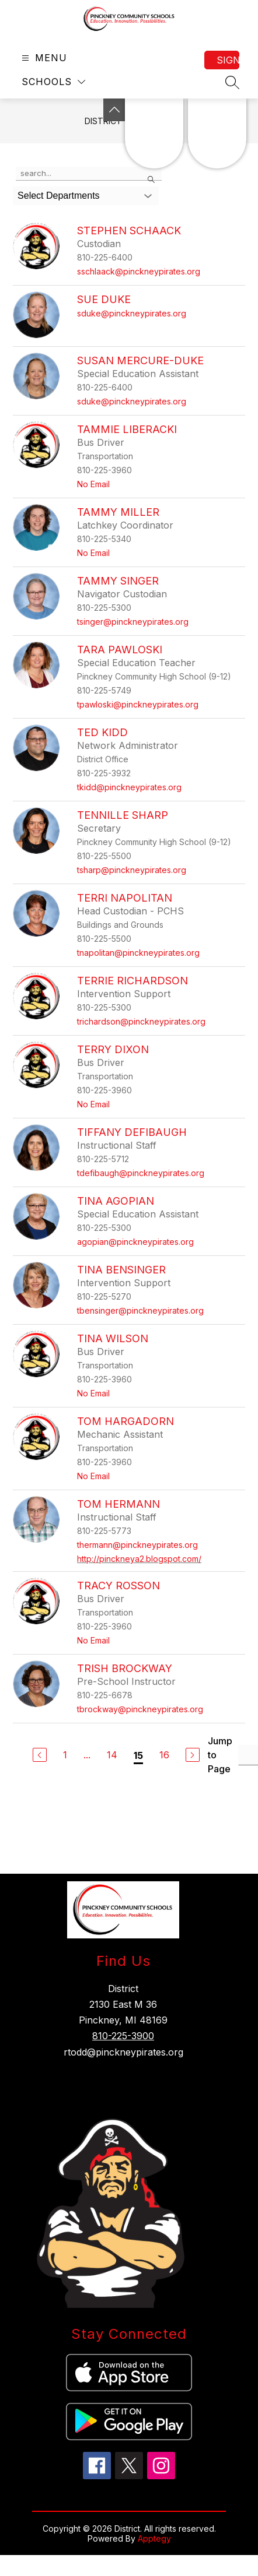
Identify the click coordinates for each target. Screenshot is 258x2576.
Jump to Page (220, 1755)
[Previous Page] (40, 1755)
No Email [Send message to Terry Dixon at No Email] (93, 1104)
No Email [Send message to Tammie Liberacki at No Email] (93, 484)
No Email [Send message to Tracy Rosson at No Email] (93, 1640)
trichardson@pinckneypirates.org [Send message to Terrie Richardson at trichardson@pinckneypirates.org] (141, 1021)
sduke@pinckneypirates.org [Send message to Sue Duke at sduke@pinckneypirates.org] (131, 313)
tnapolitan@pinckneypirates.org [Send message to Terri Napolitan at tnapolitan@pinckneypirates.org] (138, 953)
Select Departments (59, 195)
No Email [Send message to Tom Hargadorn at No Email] (93, 1476)
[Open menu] (43, 58)
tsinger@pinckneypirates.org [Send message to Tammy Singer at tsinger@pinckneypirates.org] (133, 622)
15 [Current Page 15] (138, 1755)
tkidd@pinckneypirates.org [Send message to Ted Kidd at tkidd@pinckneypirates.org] (129, 787)
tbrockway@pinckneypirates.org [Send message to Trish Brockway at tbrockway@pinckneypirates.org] (140, 1709)
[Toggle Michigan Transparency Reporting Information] (114, 109)
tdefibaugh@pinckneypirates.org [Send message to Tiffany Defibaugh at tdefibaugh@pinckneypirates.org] (140, 1173)
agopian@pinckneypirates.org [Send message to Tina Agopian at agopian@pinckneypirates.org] (135, 1242)
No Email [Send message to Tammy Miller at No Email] (93, 553)
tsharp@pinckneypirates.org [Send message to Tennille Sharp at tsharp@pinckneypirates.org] (131, 870)
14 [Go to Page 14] (112, 1755)
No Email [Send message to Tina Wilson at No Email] (93, 1393)
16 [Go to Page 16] (164, 1755)
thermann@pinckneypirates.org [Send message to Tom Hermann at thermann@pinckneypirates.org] (137, 1545)
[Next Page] (193, 1755)
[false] (89, 174)
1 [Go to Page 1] (65, 1755)
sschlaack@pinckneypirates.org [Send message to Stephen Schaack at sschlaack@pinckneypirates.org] (138, 271)
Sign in (228, 60)
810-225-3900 (123, 2036)
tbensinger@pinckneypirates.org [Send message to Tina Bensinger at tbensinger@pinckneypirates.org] (140, 1310)
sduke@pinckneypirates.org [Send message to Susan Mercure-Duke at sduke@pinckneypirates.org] (131, 401)
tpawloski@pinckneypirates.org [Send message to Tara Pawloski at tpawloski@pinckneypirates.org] (137, 704)
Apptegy (154, 2538)
